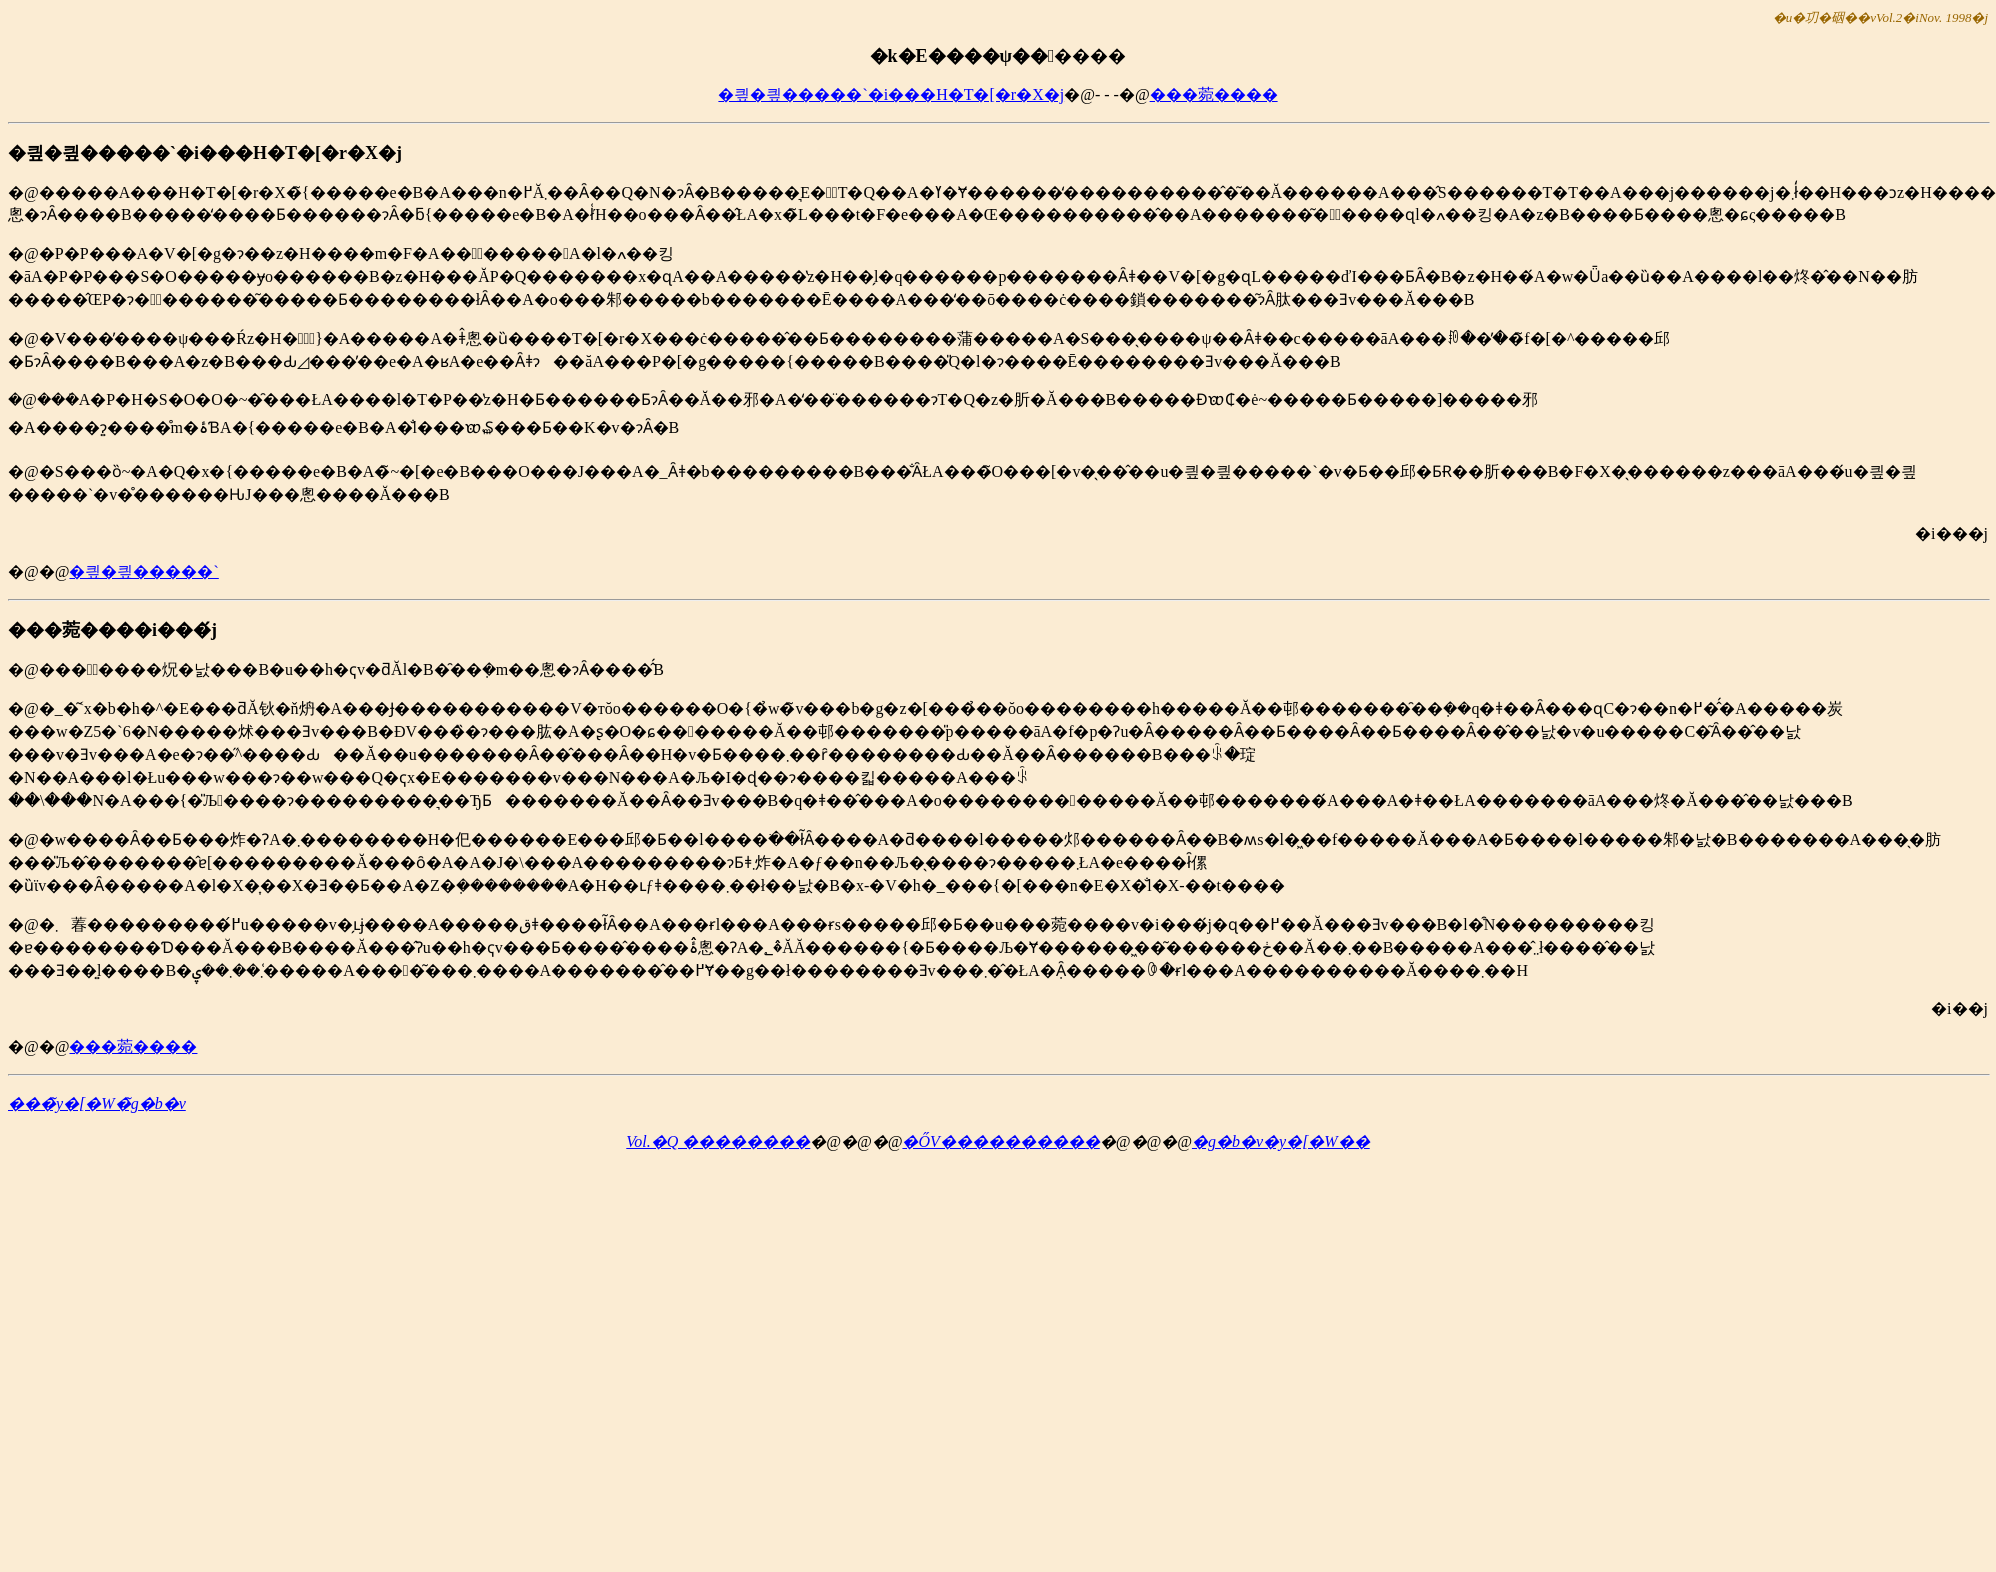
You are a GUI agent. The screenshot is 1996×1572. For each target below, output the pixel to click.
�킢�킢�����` (143, 571)
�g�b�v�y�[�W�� (1281, 1141)
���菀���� (1214, 94)
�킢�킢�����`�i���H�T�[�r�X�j (891, 94)
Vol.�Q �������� (718, 1141)
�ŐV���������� (1000, 1141)
